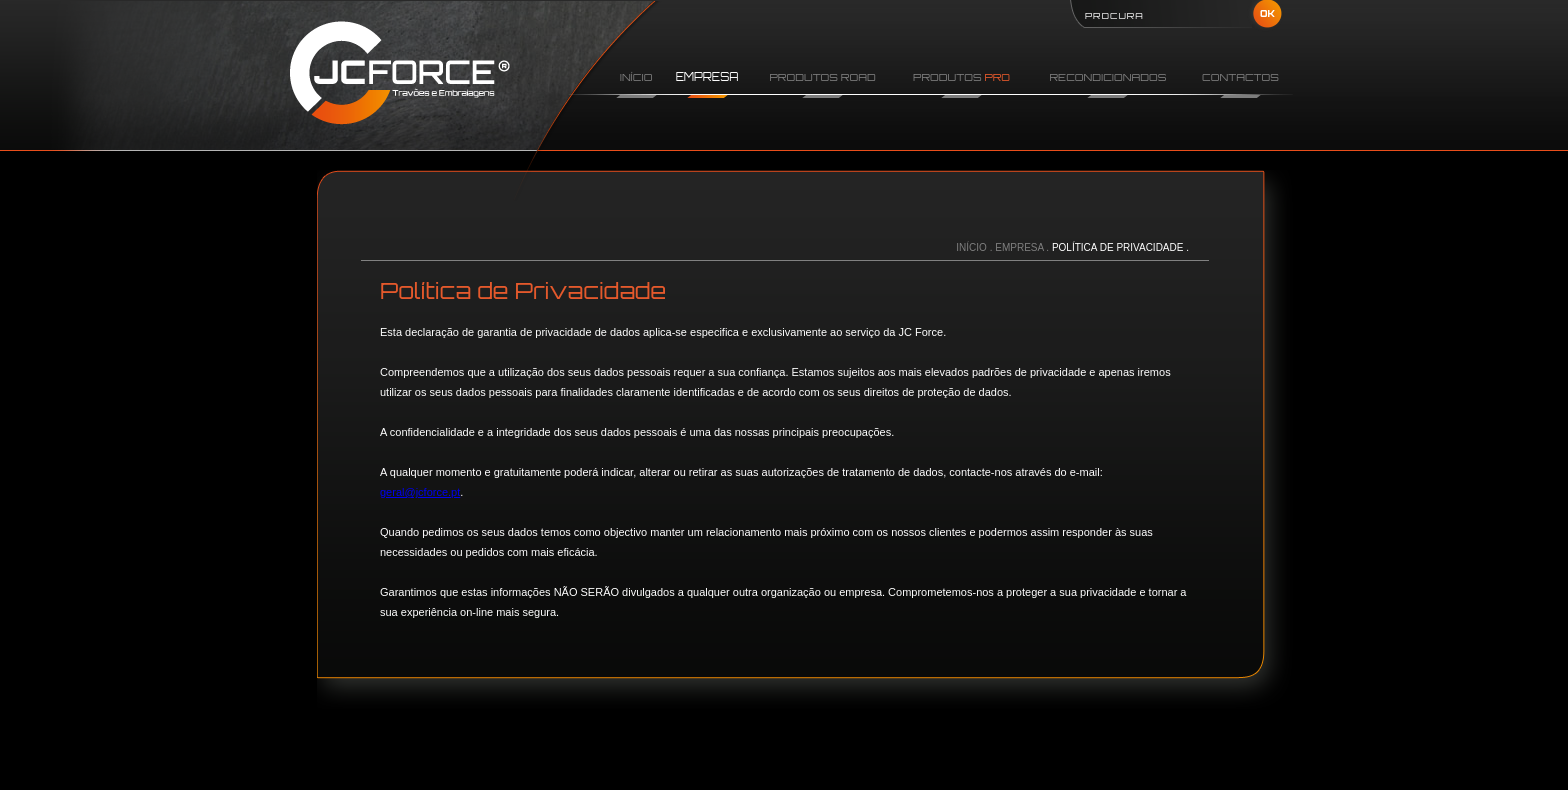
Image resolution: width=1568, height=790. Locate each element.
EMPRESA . (1023, 247)
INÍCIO (636, 77)
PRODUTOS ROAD (823, 77)
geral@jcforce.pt (420, 492)
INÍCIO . (975, 247)
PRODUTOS (961, 77)
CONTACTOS (1240, 77)
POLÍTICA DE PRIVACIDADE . (1120, 247)
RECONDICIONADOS (1107, 77)
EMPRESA (707, 77)
